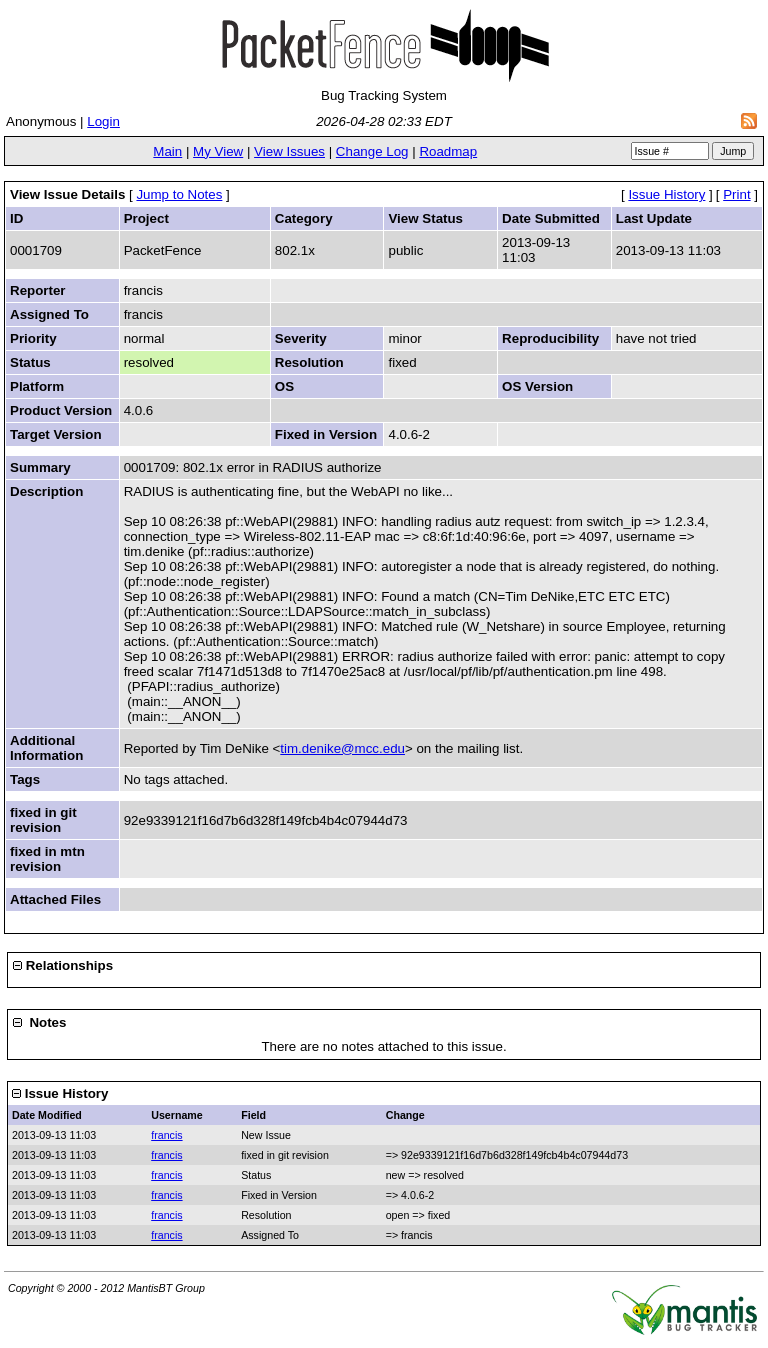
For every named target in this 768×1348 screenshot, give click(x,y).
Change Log (372, 151)
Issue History (666, 194)
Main (167, 151)
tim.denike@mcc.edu (342, 748)
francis (166, 1135)
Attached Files (55, 899)
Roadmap (448, 151)
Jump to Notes (179, 194)
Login (103, 121)
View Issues (289, 151)
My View (218, 151)
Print (736, 194)
